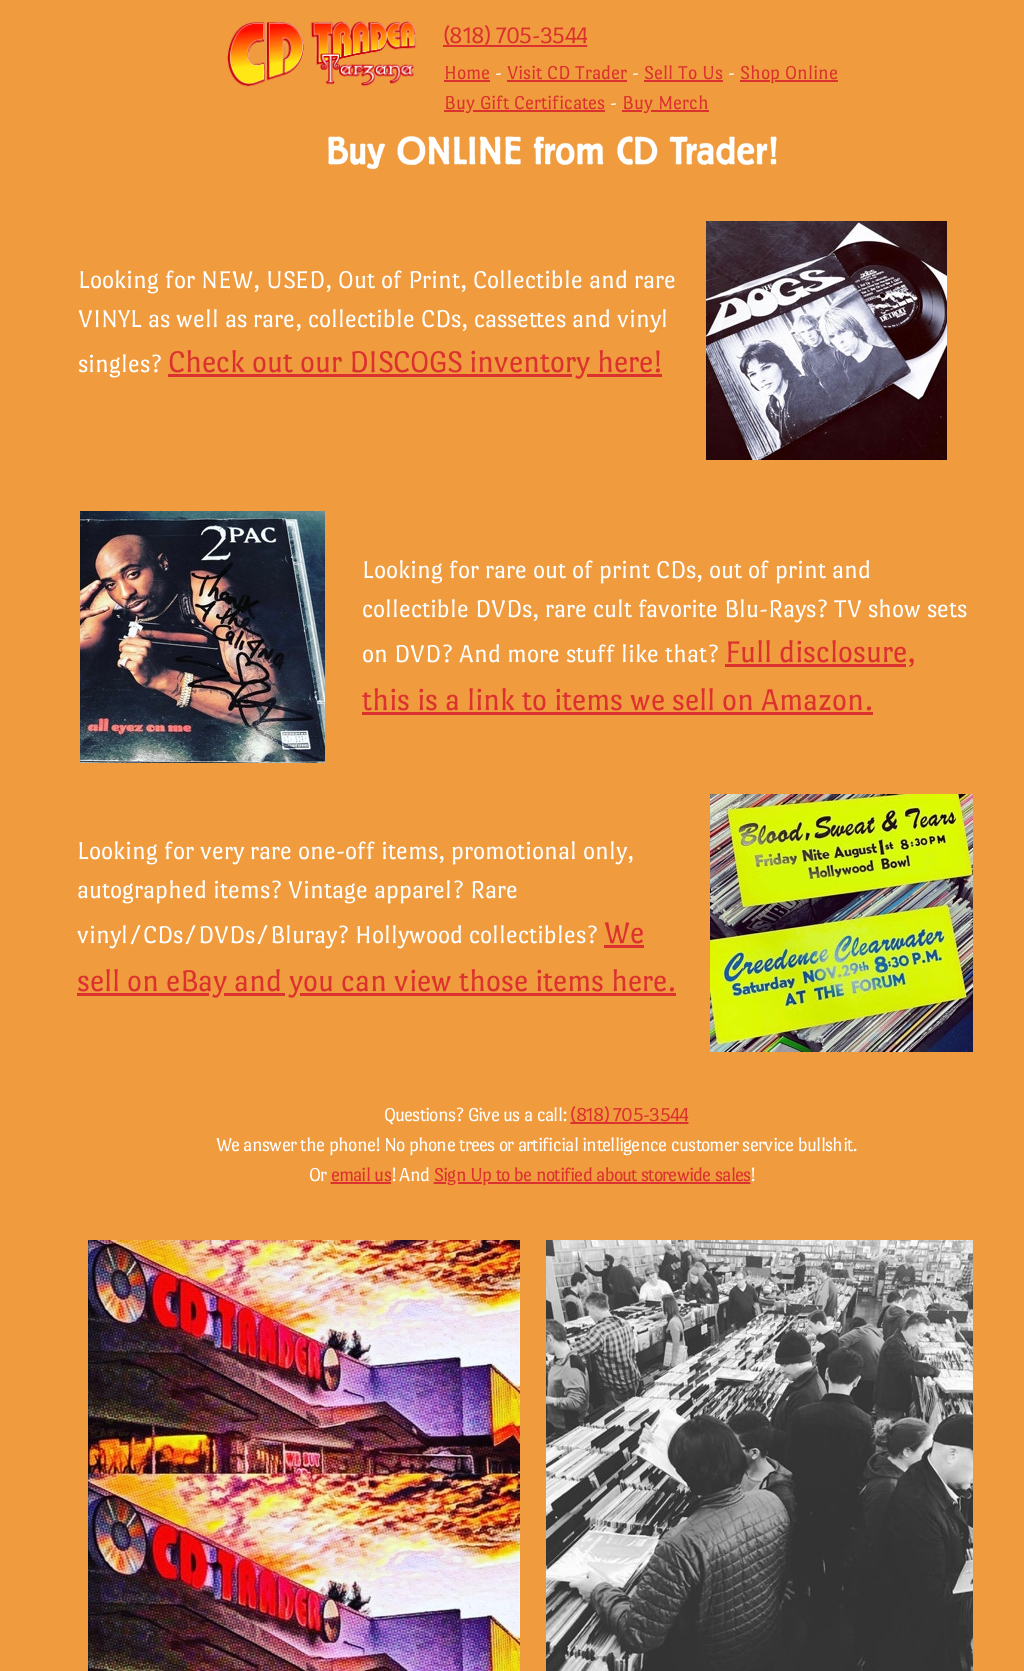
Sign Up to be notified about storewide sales (592, 1174)
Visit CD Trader (567, 72)
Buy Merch (665, 102)
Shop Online (789, 72)
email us (361, 1174)
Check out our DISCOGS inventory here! (415, 361)
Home (467, 72)
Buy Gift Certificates (524, 102)
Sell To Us (683, 72)
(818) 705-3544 (515, 35)
